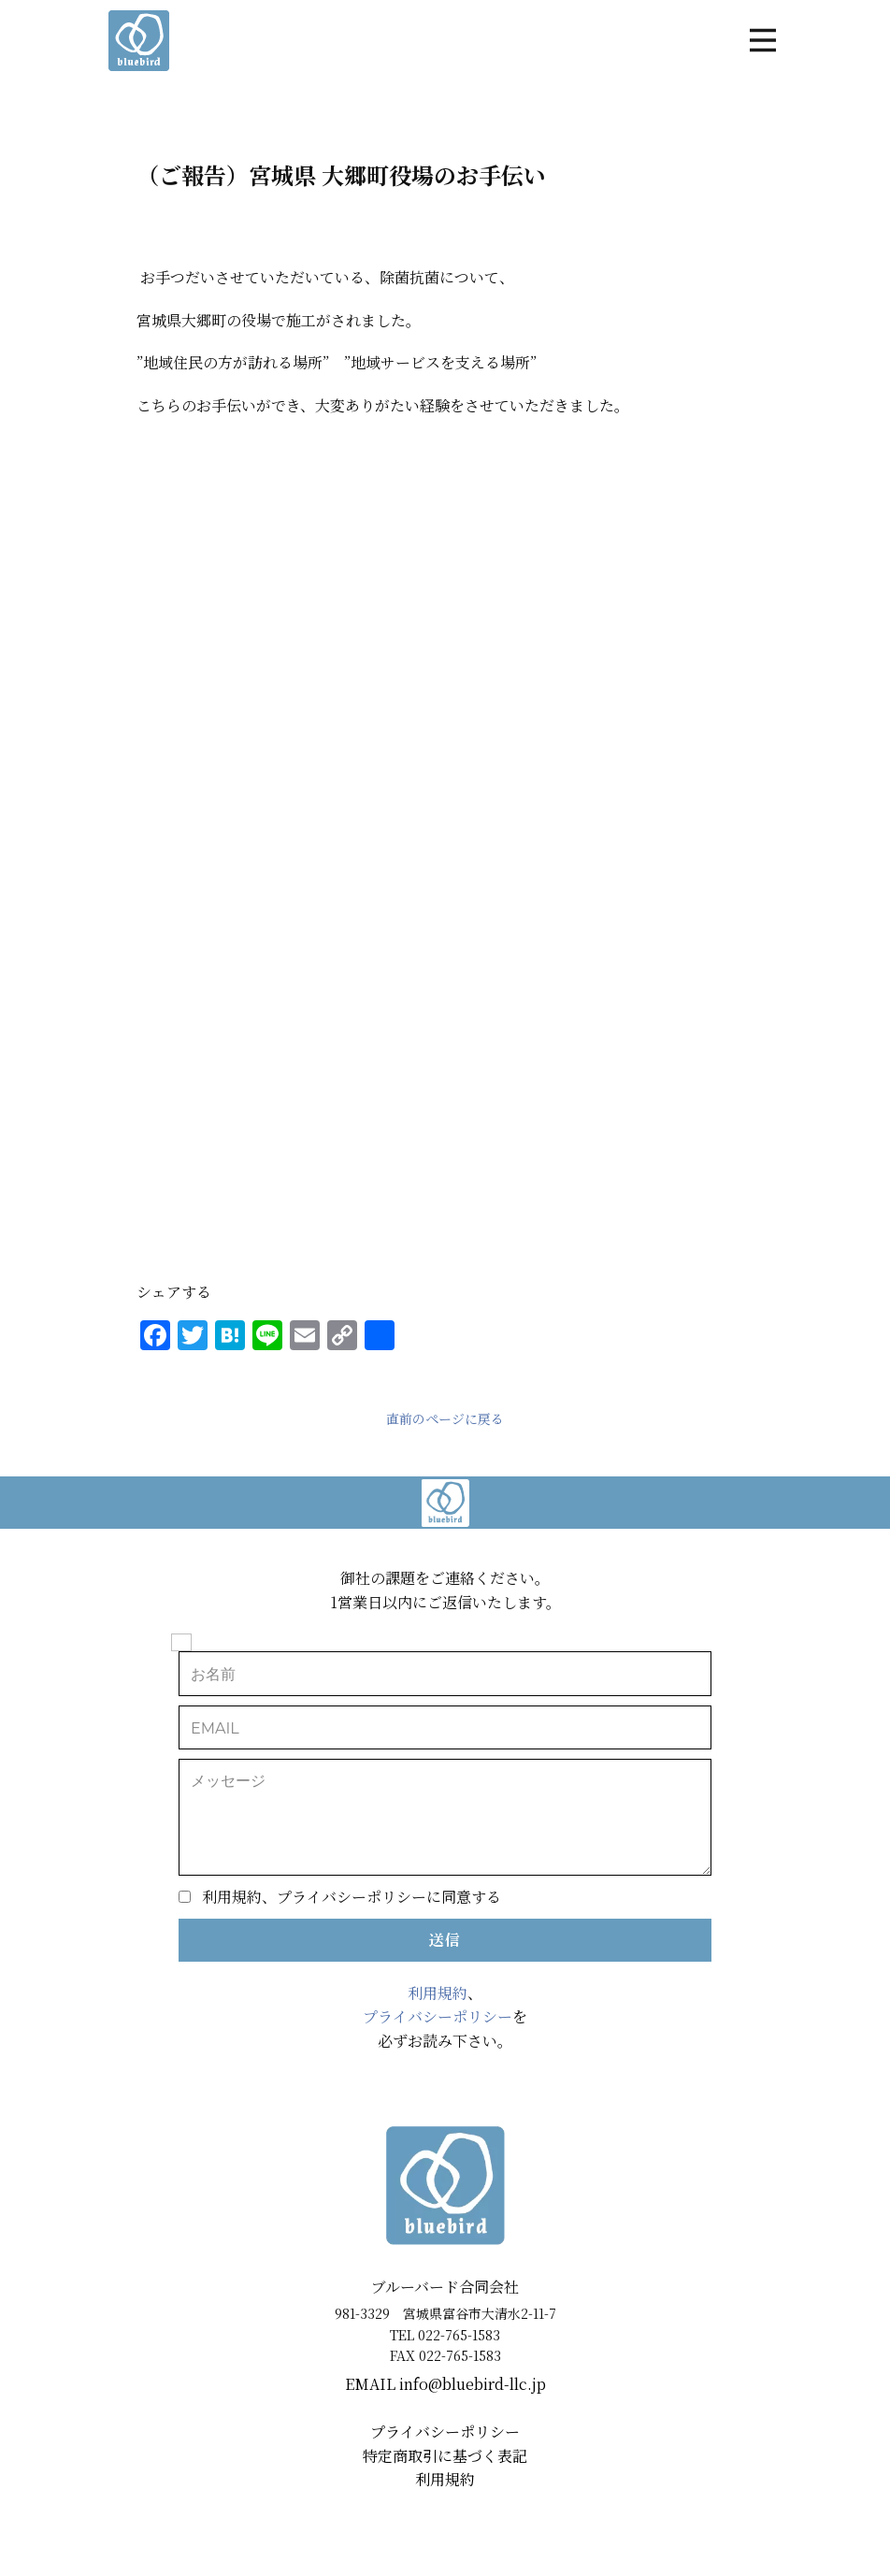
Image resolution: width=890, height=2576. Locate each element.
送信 (445, 1939)
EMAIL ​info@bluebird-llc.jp (445, 2384)
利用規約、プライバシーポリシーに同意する (351, 1896)
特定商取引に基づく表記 (445, 2456)
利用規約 (437, 1993)
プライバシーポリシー (437, 2016)
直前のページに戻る (445, 1418)
